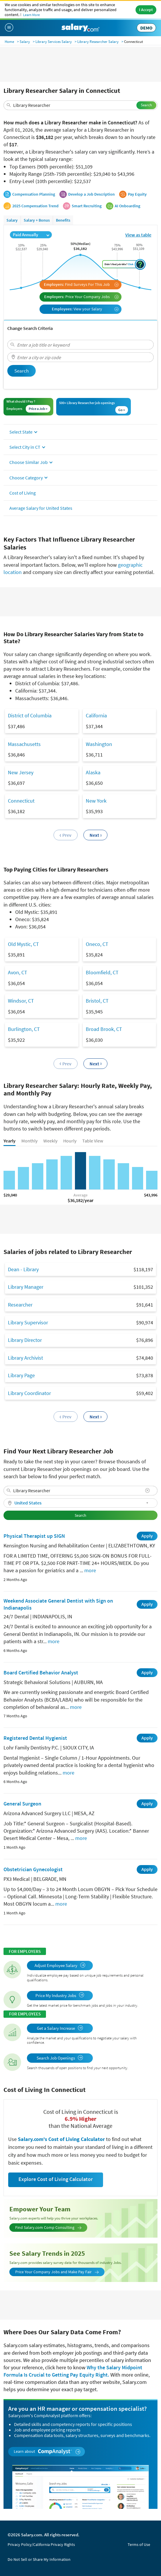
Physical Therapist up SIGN (34, 1536)
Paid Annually (31, 234)
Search (146, 104)
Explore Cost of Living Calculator (55, 2179)
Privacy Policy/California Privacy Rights (41, 2544)
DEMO (146, 28)
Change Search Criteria (30, 328)
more (90, 1570)
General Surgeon (22, 1803)
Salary (25, 41)
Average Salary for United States (40, 508)
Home (9, 41)
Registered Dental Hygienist (35, 1738)
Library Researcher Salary (98, 41)
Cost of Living (22, 493)
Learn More (31, 15)
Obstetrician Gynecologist (33, 1869)
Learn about (47, 2451)
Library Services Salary (53, 41)
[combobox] (80, 105)
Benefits (63, 220)
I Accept (146, 9)
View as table (138, 235)
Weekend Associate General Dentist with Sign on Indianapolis (58, 1604)
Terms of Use (139, 2544)
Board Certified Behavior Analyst (41, 1672)
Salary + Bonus (37, 220)
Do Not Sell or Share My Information (39, 2559)
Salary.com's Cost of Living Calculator (62, 2139)
